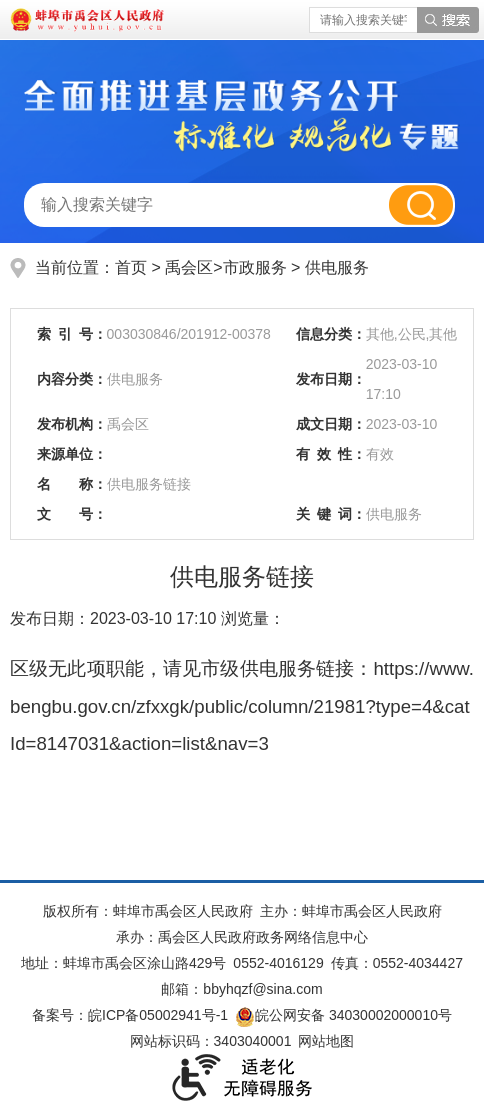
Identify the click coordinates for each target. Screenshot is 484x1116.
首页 (131, 267)
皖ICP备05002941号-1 (158, 1015)
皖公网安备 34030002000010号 (343, 1015)
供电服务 (337, 267)
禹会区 (189, 267)
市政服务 (257, 267)
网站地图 (326, 1041)
